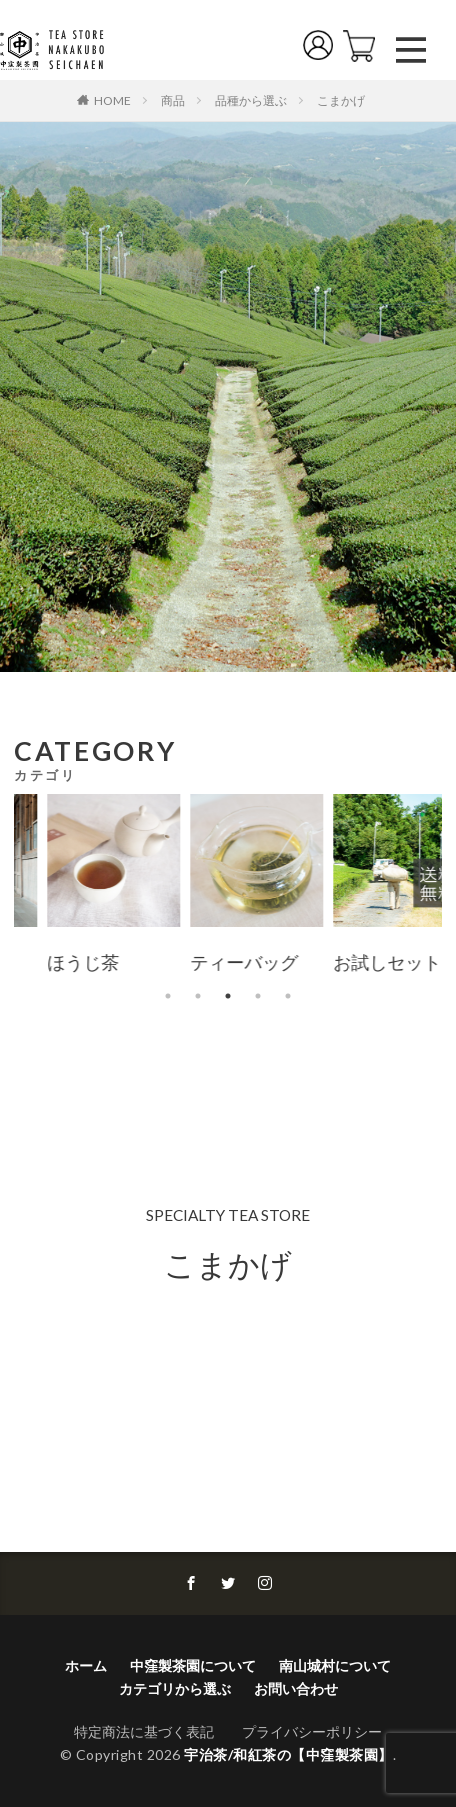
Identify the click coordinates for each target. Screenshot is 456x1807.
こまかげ (341, 100)
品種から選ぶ (251, 100)
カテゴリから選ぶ (175, 1688)
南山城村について (335, 1665)
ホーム (86, 1665)
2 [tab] (198, 996)
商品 (173, 100)
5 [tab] (288, 996)
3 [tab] (228, 996)
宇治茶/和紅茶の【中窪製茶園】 (288, 1754)
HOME (112, 100)
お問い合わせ (296, 1688)
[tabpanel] (155, 887)
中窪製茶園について (193, 1665)
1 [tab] (168, 996)
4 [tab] (258, 996)
